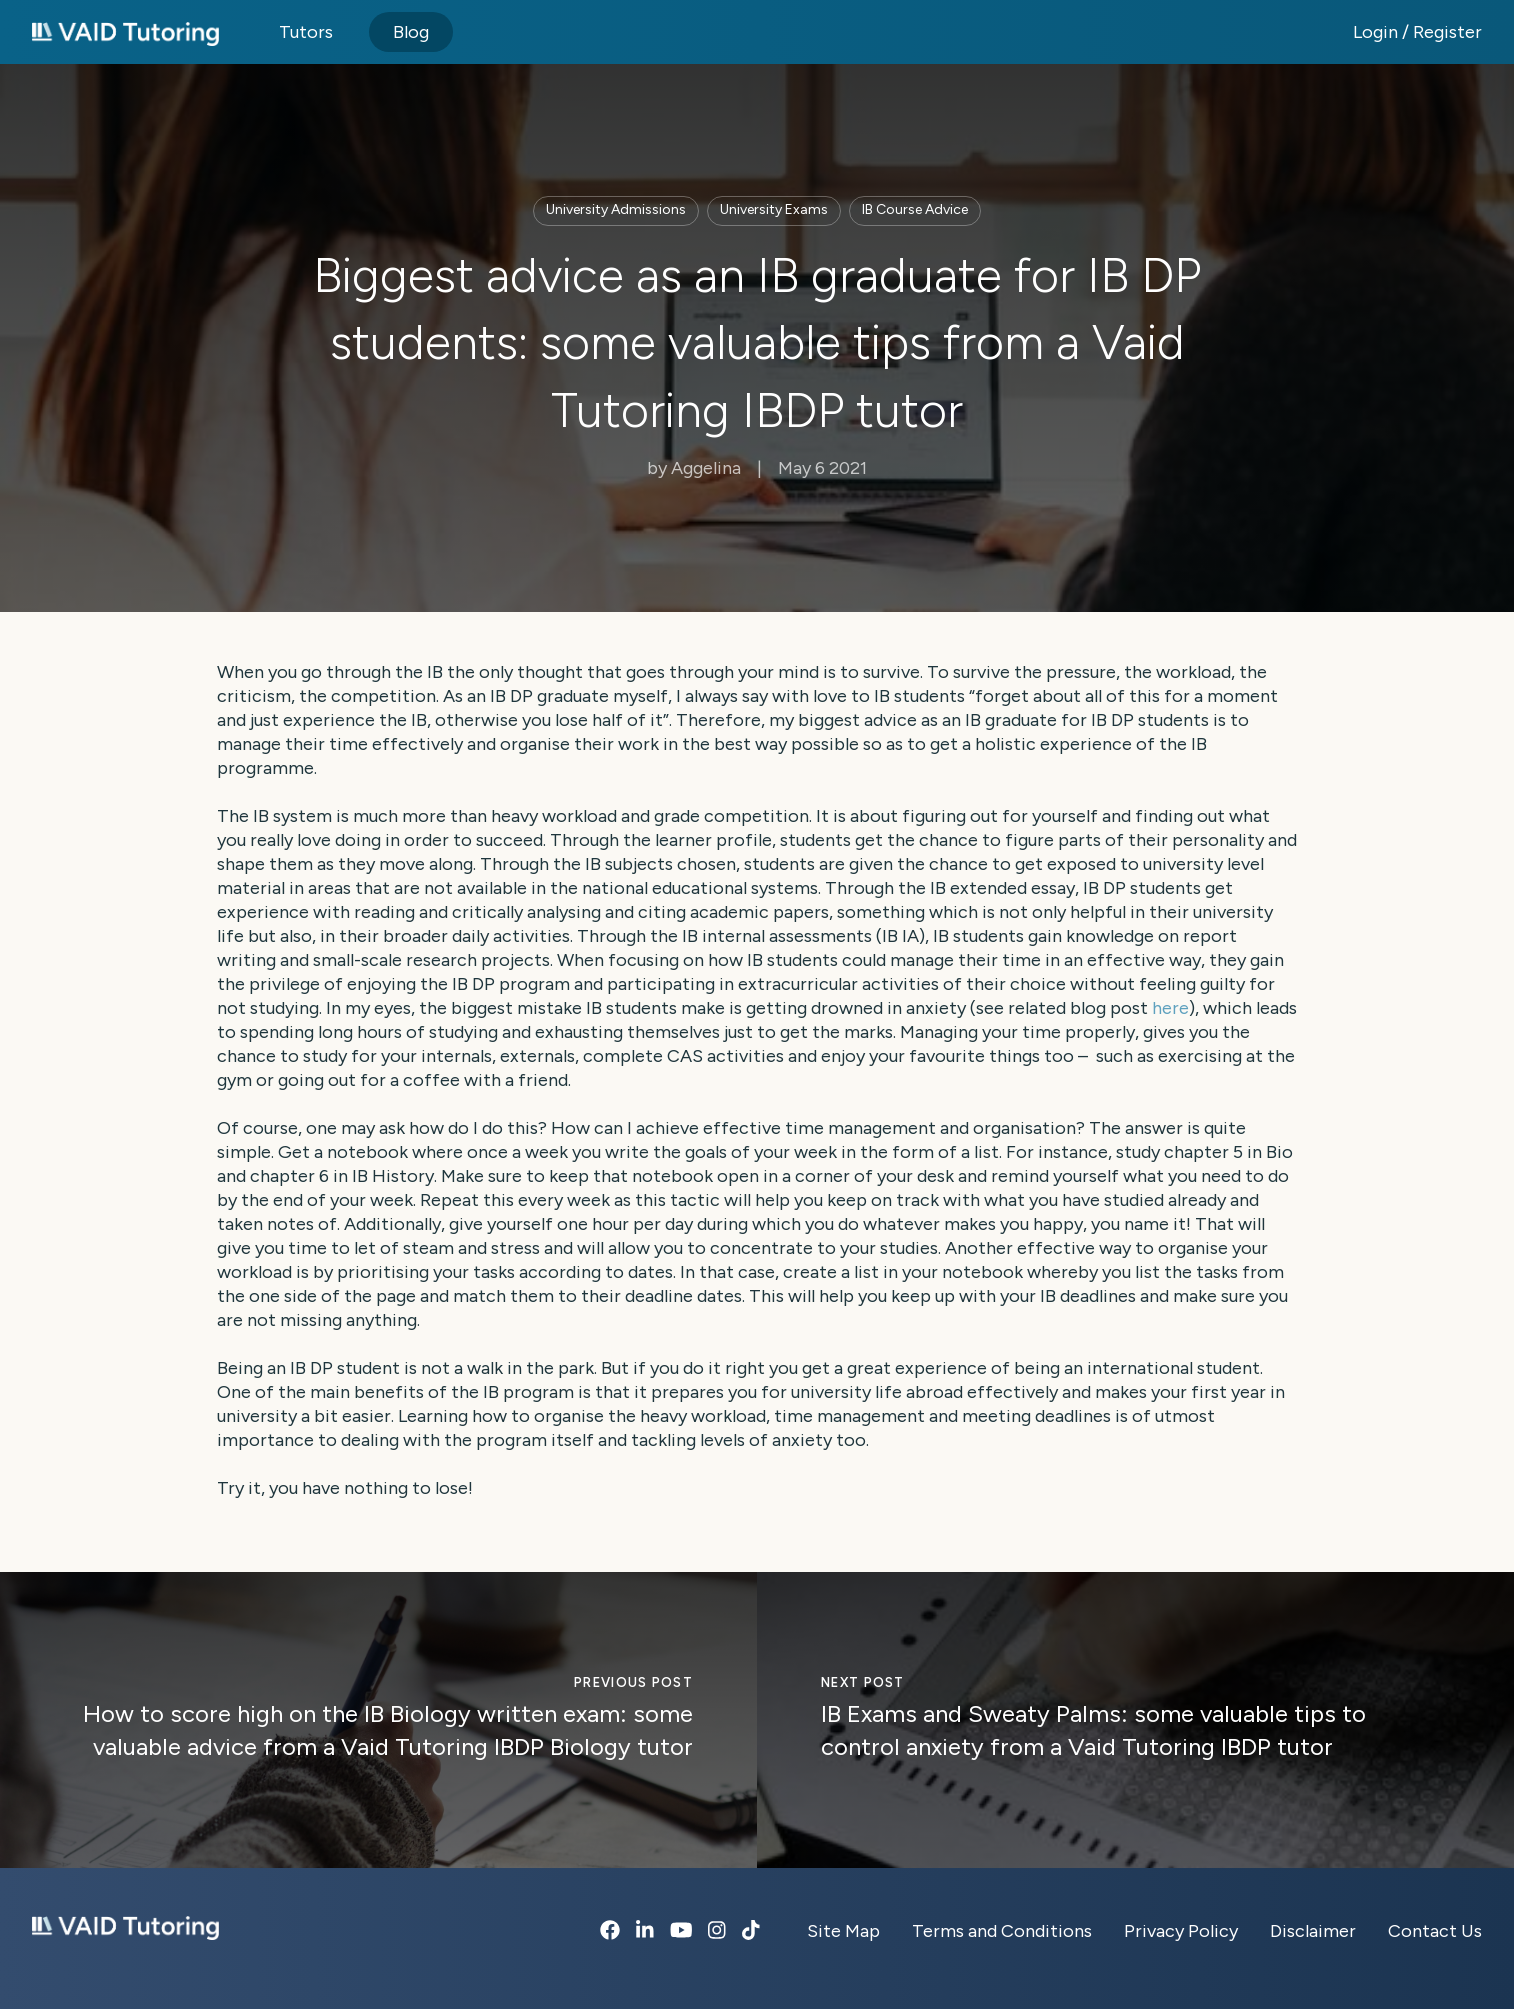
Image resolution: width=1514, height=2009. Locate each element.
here (1170, 1008)
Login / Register (1417, 32)
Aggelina (722, 468)
